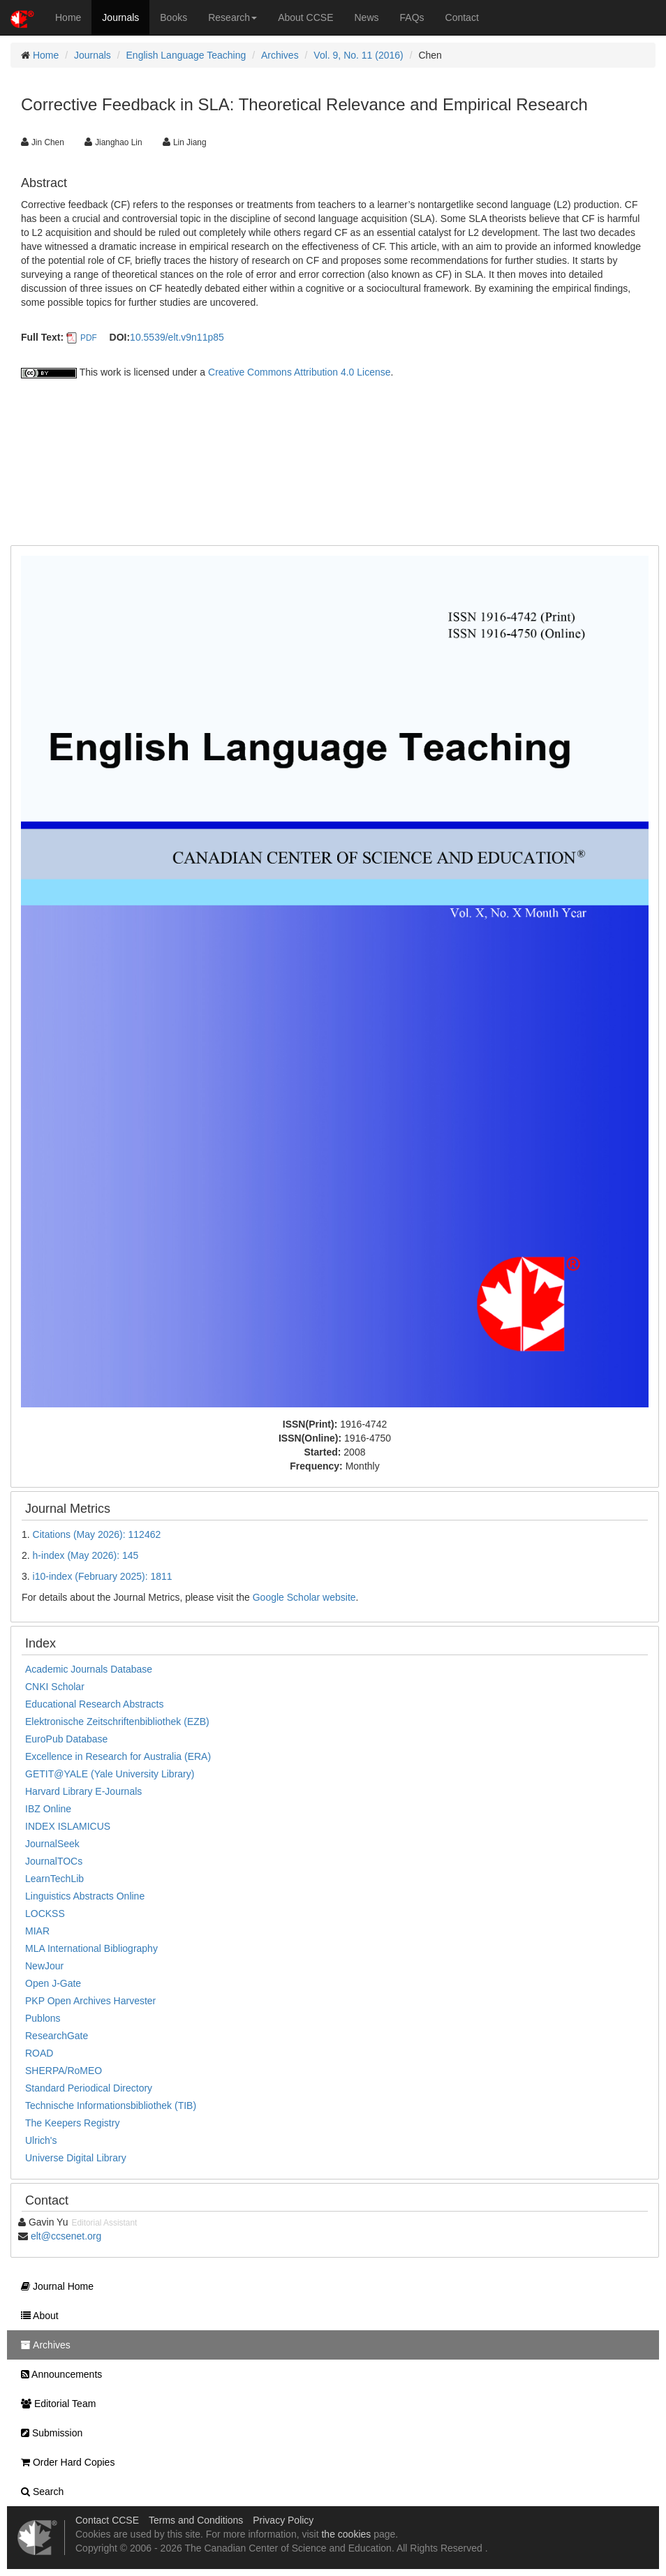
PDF (88, 338)
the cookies (346, 2534)
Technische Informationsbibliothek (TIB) (110, 2105)
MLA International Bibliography (91, 1948)
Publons (43, 2018)
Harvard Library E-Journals (83, 1791)
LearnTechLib (54, 1878)
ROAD (39, 2053)
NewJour (44, 1965)
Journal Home (54, 2286)
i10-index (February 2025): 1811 (102, 1576)
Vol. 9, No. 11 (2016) (358, 55)
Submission (48, 2432)
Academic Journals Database (88, 1669)
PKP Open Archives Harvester (90, 2000)
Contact (462, 17)
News (367, 17)
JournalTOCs (53, 1861)
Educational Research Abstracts (94, 1704)
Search (39, 2491)
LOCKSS (45, 1913)
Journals (120, 17)
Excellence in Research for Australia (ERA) (118, 1756)
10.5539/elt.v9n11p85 (177, 337)
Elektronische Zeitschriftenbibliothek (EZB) (117, 1721)
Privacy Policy (283, 2520)
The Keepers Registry (72, 2123)
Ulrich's (41, 2140)
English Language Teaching (186, 55)
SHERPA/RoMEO (63, 2070)
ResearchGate (56, 2035)
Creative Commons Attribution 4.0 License (299, 372)
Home (68, 17)
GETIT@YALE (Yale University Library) (109, 1773)
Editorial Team (55, 2403)
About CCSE (305, 17)
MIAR (37, 1931)
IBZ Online (48, 1808)
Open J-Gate (53, 1983)
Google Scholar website (304, 1597)
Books (173, 17)
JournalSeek (52, 1843)
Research (232, 17)
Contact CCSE (107, 2520)
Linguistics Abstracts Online (85, 1896)
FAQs (412, 17)
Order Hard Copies (64, 2462)
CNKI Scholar (54, 1686)
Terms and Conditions (196, 2520)
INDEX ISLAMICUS (67, 1826)
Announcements (58, 2374)
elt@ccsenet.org (66, 2236)
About (36, 2315)
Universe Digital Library (75, 2157)
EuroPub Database (66, 1739)
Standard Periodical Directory (88, 2088)
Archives (280, 55)
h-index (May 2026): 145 (86, 1555)
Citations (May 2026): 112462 (97, 1534)
